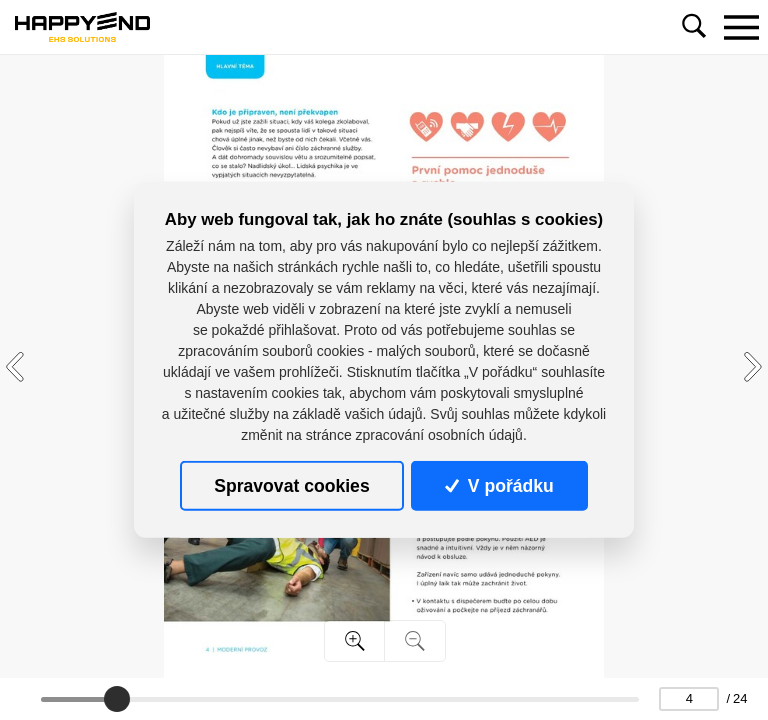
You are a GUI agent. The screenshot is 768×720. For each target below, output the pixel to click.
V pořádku (499, 486)
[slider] (117, 699)
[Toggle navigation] (741, 27)
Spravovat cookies (291, 486)
